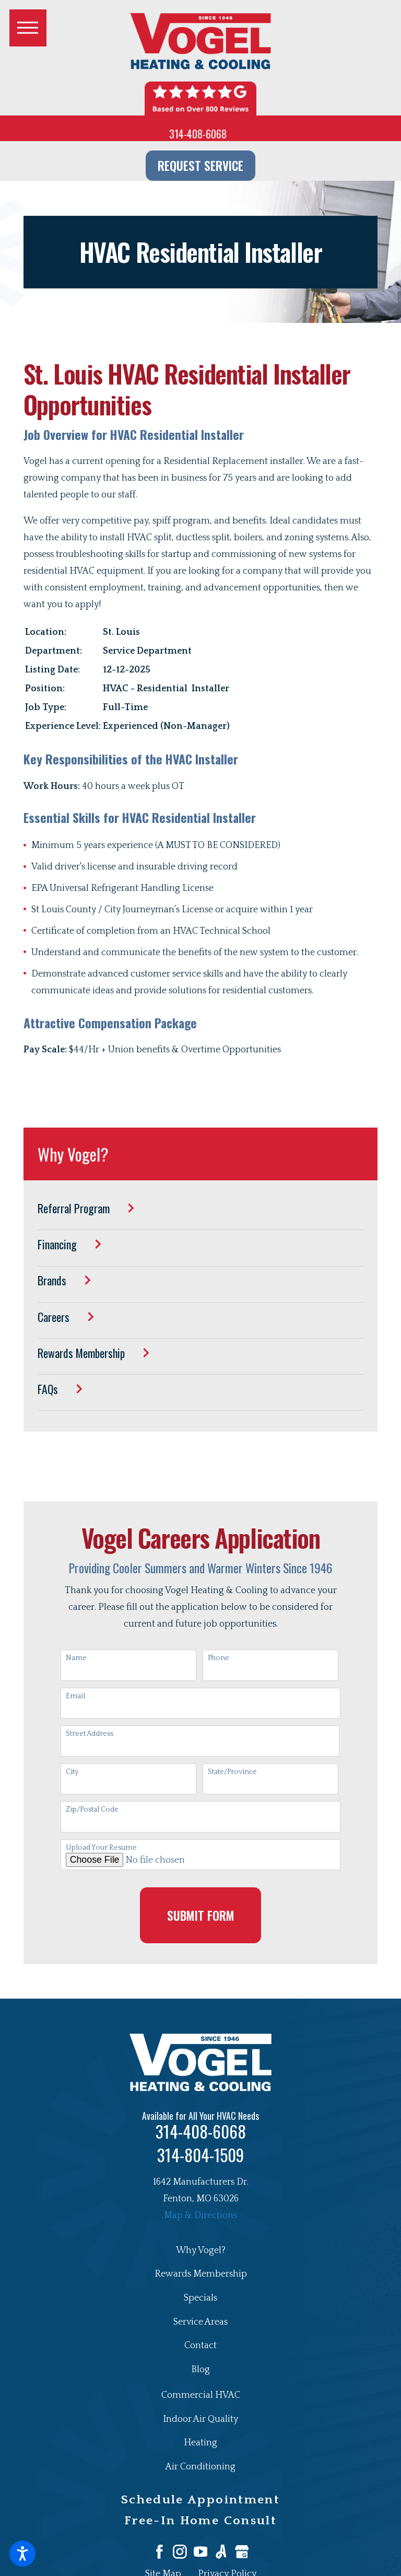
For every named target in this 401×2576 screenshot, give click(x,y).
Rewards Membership (201, 2274)
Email (75, 1696)
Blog (200, 2369)
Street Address (89, 1734)
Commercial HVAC (200, 2395)
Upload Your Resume (101, 1847)
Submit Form (200, 1915)
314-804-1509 (200, 2154)
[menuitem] (200, 1216)
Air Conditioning (200, 2467)
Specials (200, 2298)
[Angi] (221, 2552)
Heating (200, 2443)
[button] (22, 2553)
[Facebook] (159, 2552)
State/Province (232, 1772)
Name (76, 1658)
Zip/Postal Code (92, 1809)
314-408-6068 (198, 134)
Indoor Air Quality (200, 2419)
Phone (218, 1658)
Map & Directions (200, 2215)
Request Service (200, 165)
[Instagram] (180, 2552)
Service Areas (200, 2322)
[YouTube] (201, 2552)
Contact (200, 2345)
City (72, 1772)
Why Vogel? (201, 2250)
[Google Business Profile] (242, 2552)
